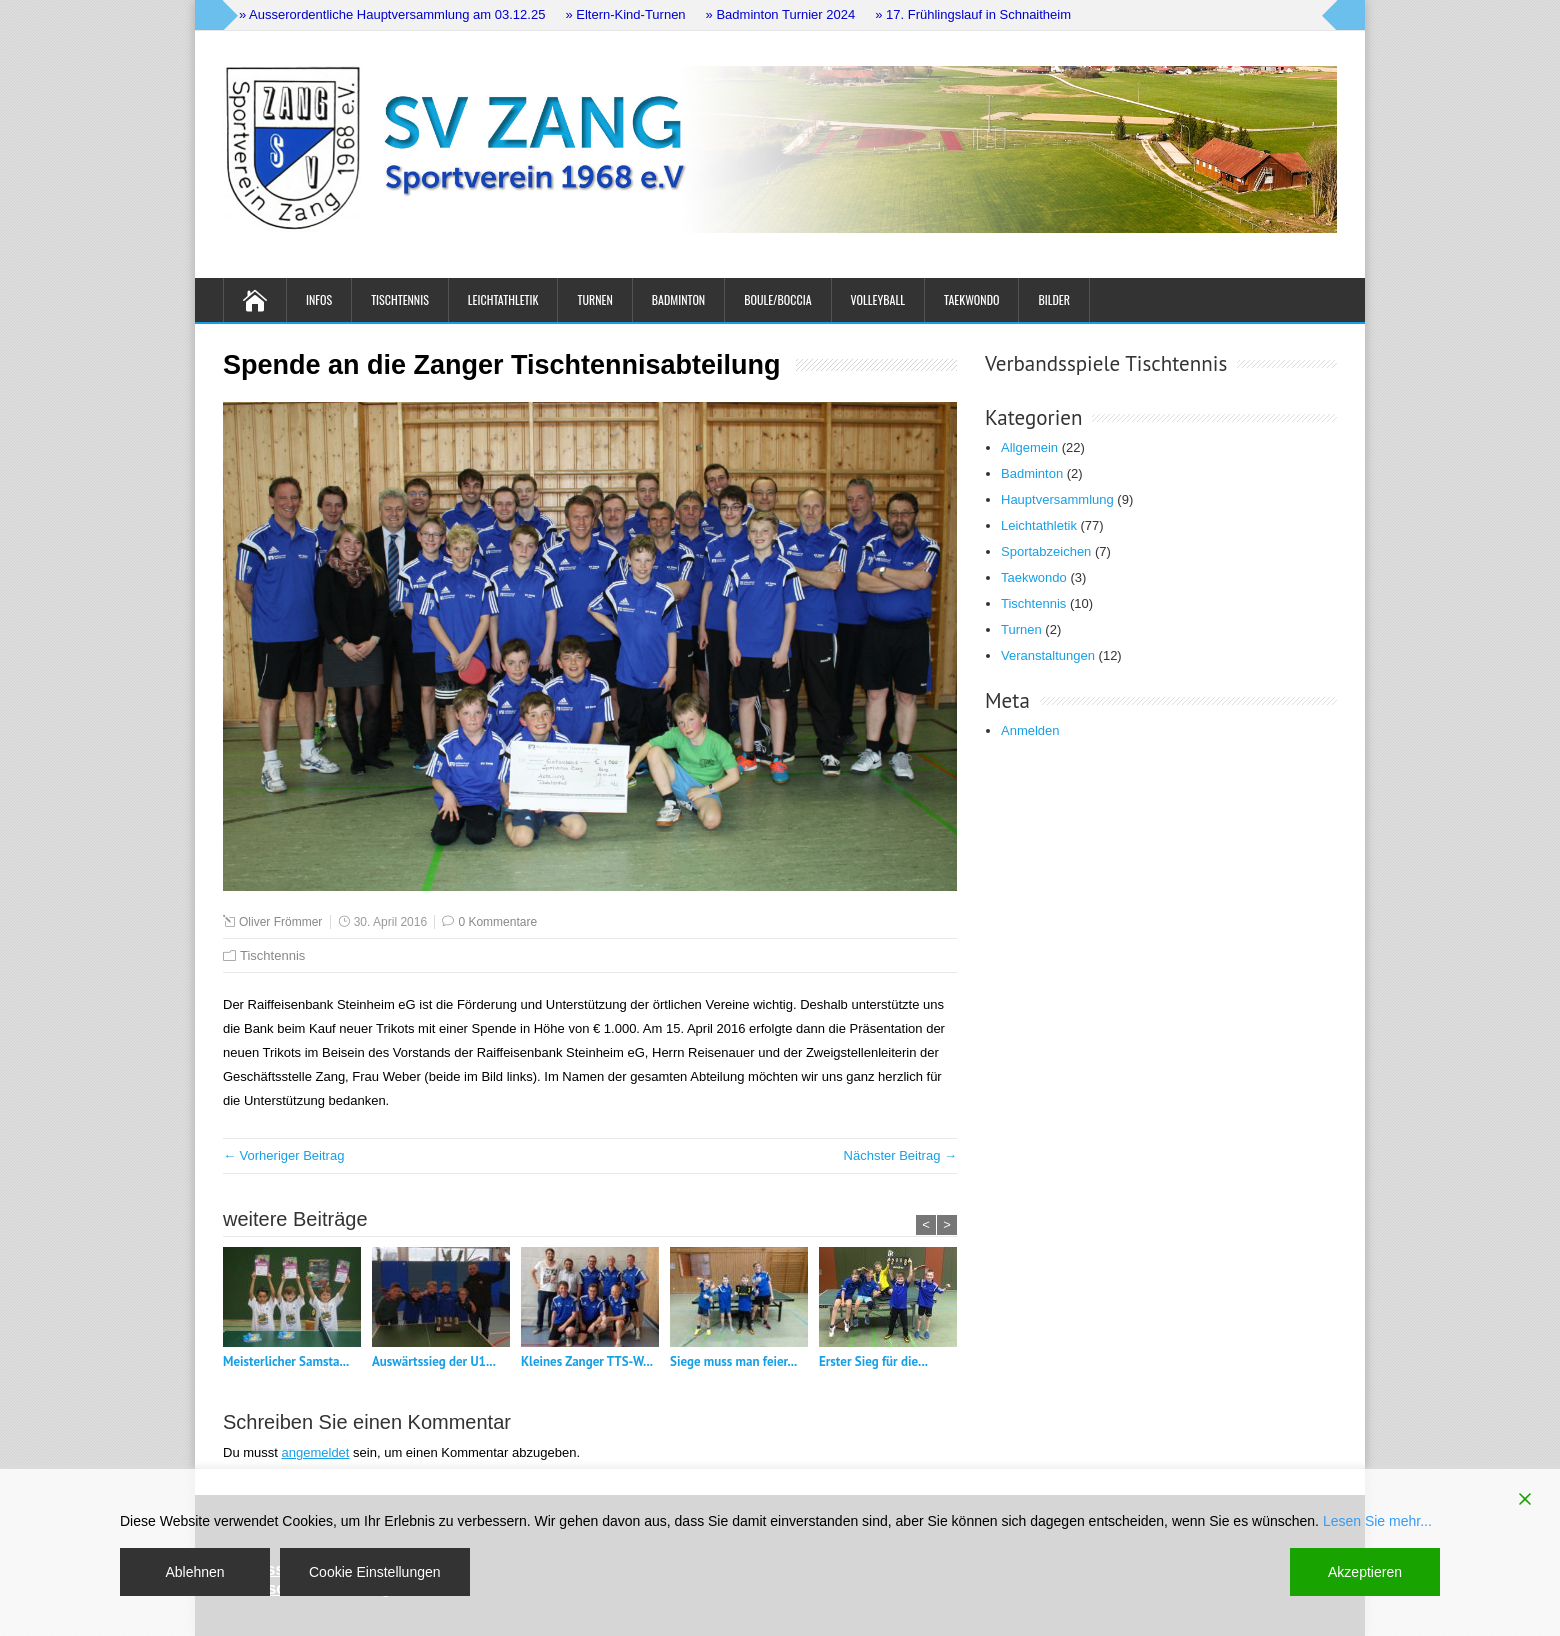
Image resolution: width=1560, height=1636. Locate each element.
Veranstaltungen (1048, 655)
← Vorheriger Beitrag (283, 1155)
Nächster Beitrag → (900, 1155)
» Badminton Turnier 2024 (781, 14)
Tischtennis (400, 299)
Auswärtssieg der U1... (434, 1361)
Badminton (678, 299)
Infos (319, 299)
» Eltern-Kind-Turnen (625, 14)
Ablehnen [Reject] (194, 1572)
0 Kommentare (497, 922)
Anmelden (1030, 730)
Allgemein (1029, 447)
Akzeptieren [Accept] (1365, 1572)
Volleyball (878, 299)
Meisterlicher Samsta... (286, 1361)
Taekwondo (972, 299)
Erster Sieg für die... (873, 1361)
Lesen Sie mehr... (1377, 1521)
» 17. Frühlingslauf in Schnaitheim (973, 14)
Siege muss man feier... (733, 1361)
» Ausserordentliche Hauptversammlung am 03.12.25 (392, 14)
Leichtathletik (503, 299)
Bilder (1053, 299)
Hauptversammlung (1057, 499)
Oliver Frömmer (280, 922)
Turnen (594, 299)
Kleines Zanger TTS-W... (587, 1361)
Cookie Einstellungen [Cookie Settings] (375, 1572)
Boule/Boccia (777, 299)
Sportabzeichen (1046, 551)
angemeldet (316, 1452)
